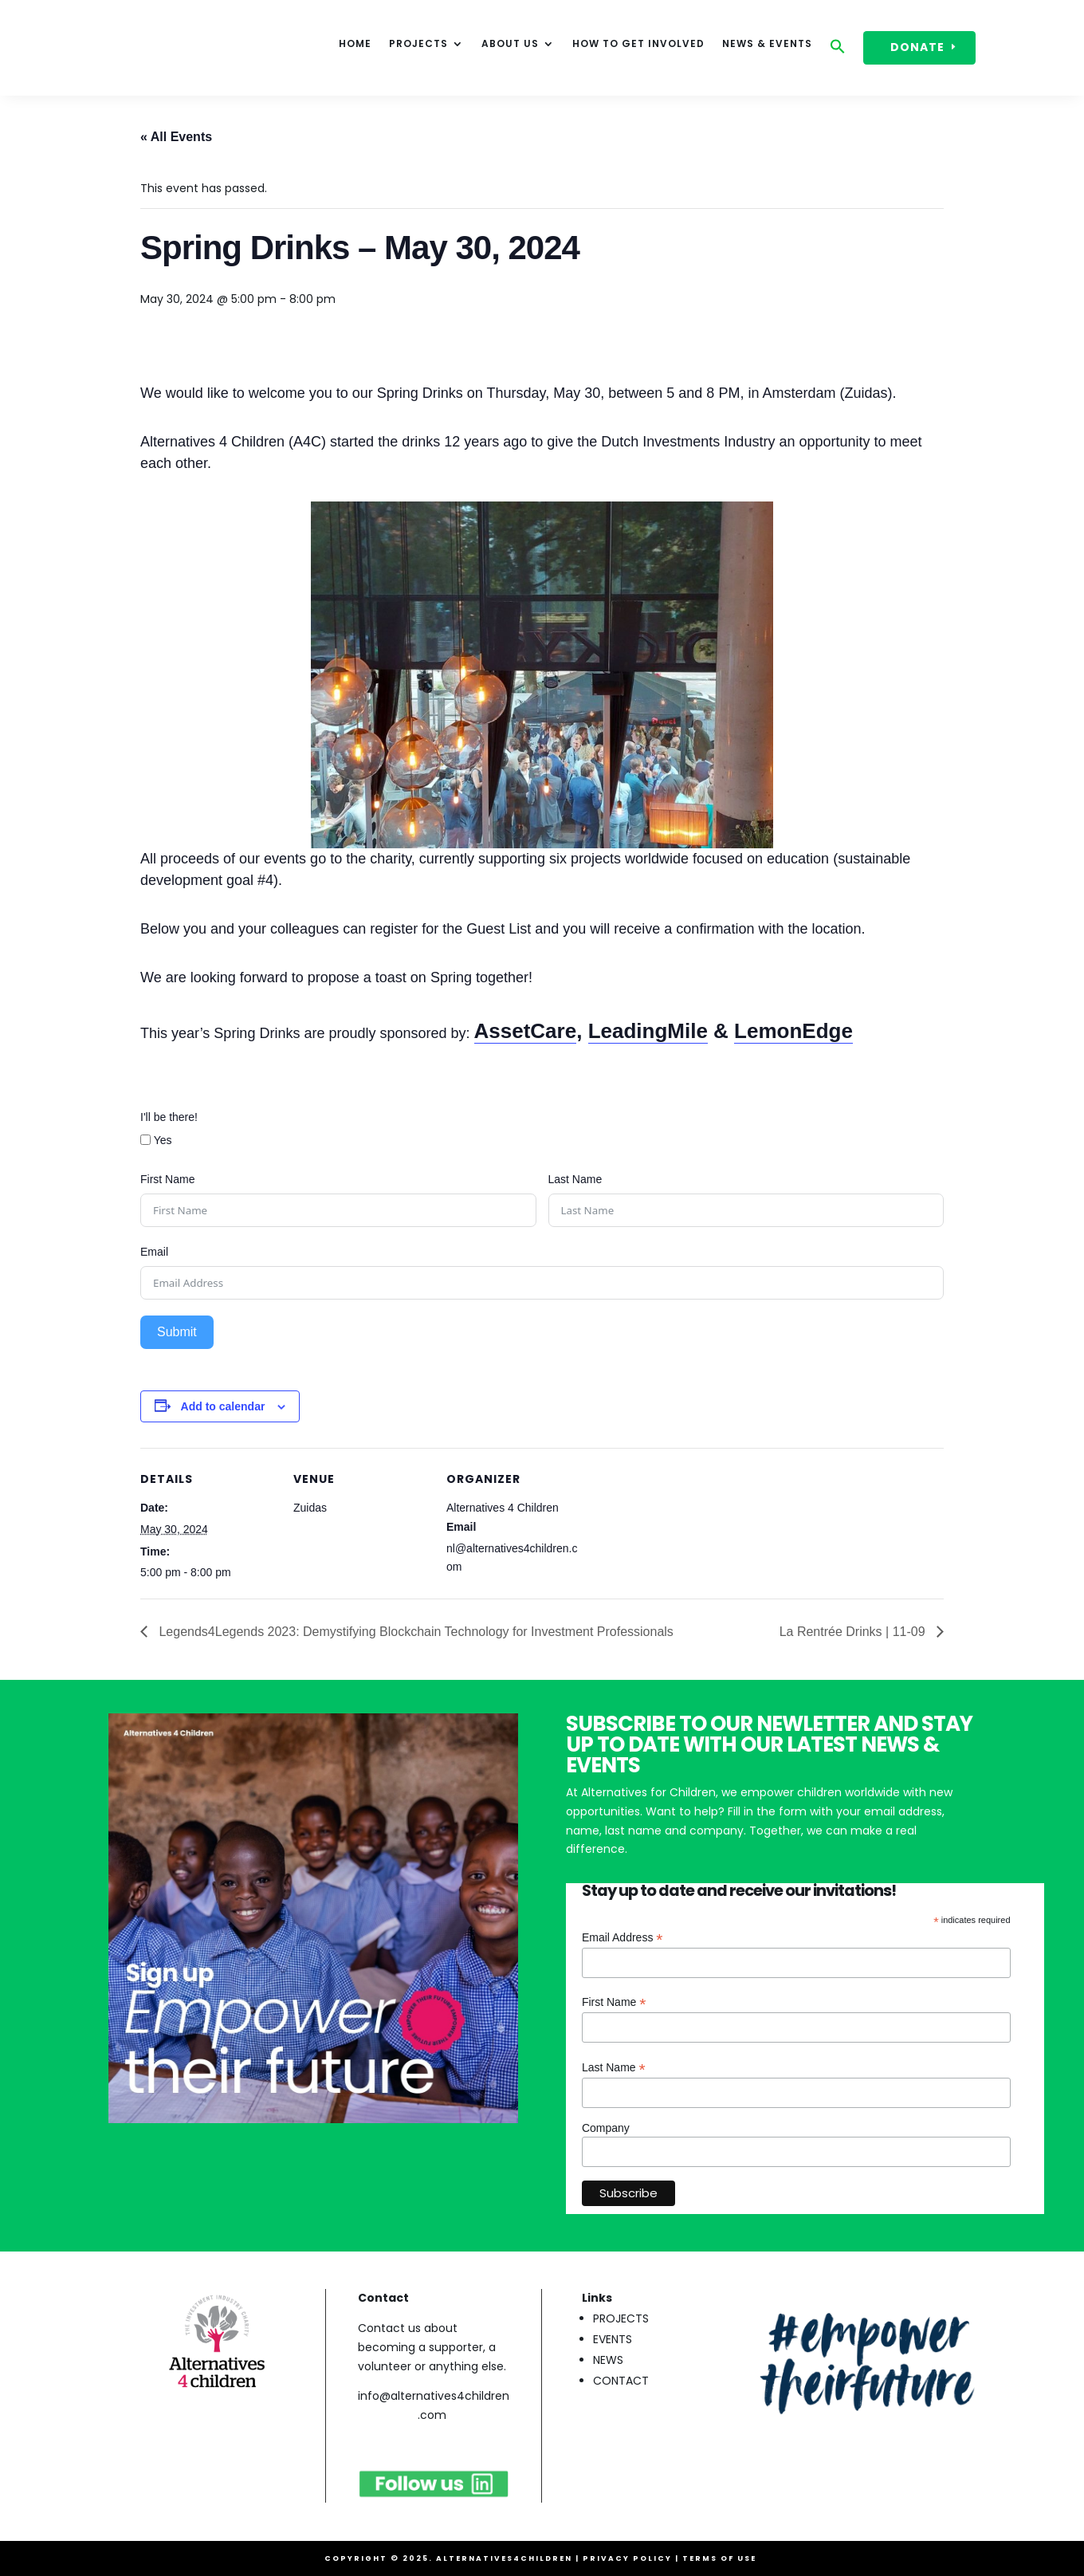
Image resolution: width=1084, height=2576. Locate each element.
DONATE (917, 47)
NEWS (608, 2360)
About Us (510, 44)
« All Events (176, 137)
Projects (418, 44)
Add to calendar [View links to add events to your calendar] (223, 1406)
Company (606, 2128)
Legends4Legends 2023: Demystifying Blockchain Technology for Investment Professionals (414, 1631)
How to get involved (638, 44)
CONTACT (621, 2381)
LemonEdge (793, 1031)
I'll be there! (169, 1117)
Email (154, 1251)
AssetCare (525, 1031)
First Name (167, 1179)
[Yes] (145, 1140)
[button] (838, 50)
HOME (355, 44)
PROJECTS (621, 2318)
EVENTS (612, 2339)
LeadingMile (648, 1031)
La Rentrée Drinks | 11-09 (854, 1631)
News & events (767, 44)
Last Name (575, 1179)
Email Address (622, 1937)
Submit (177, 1332)
